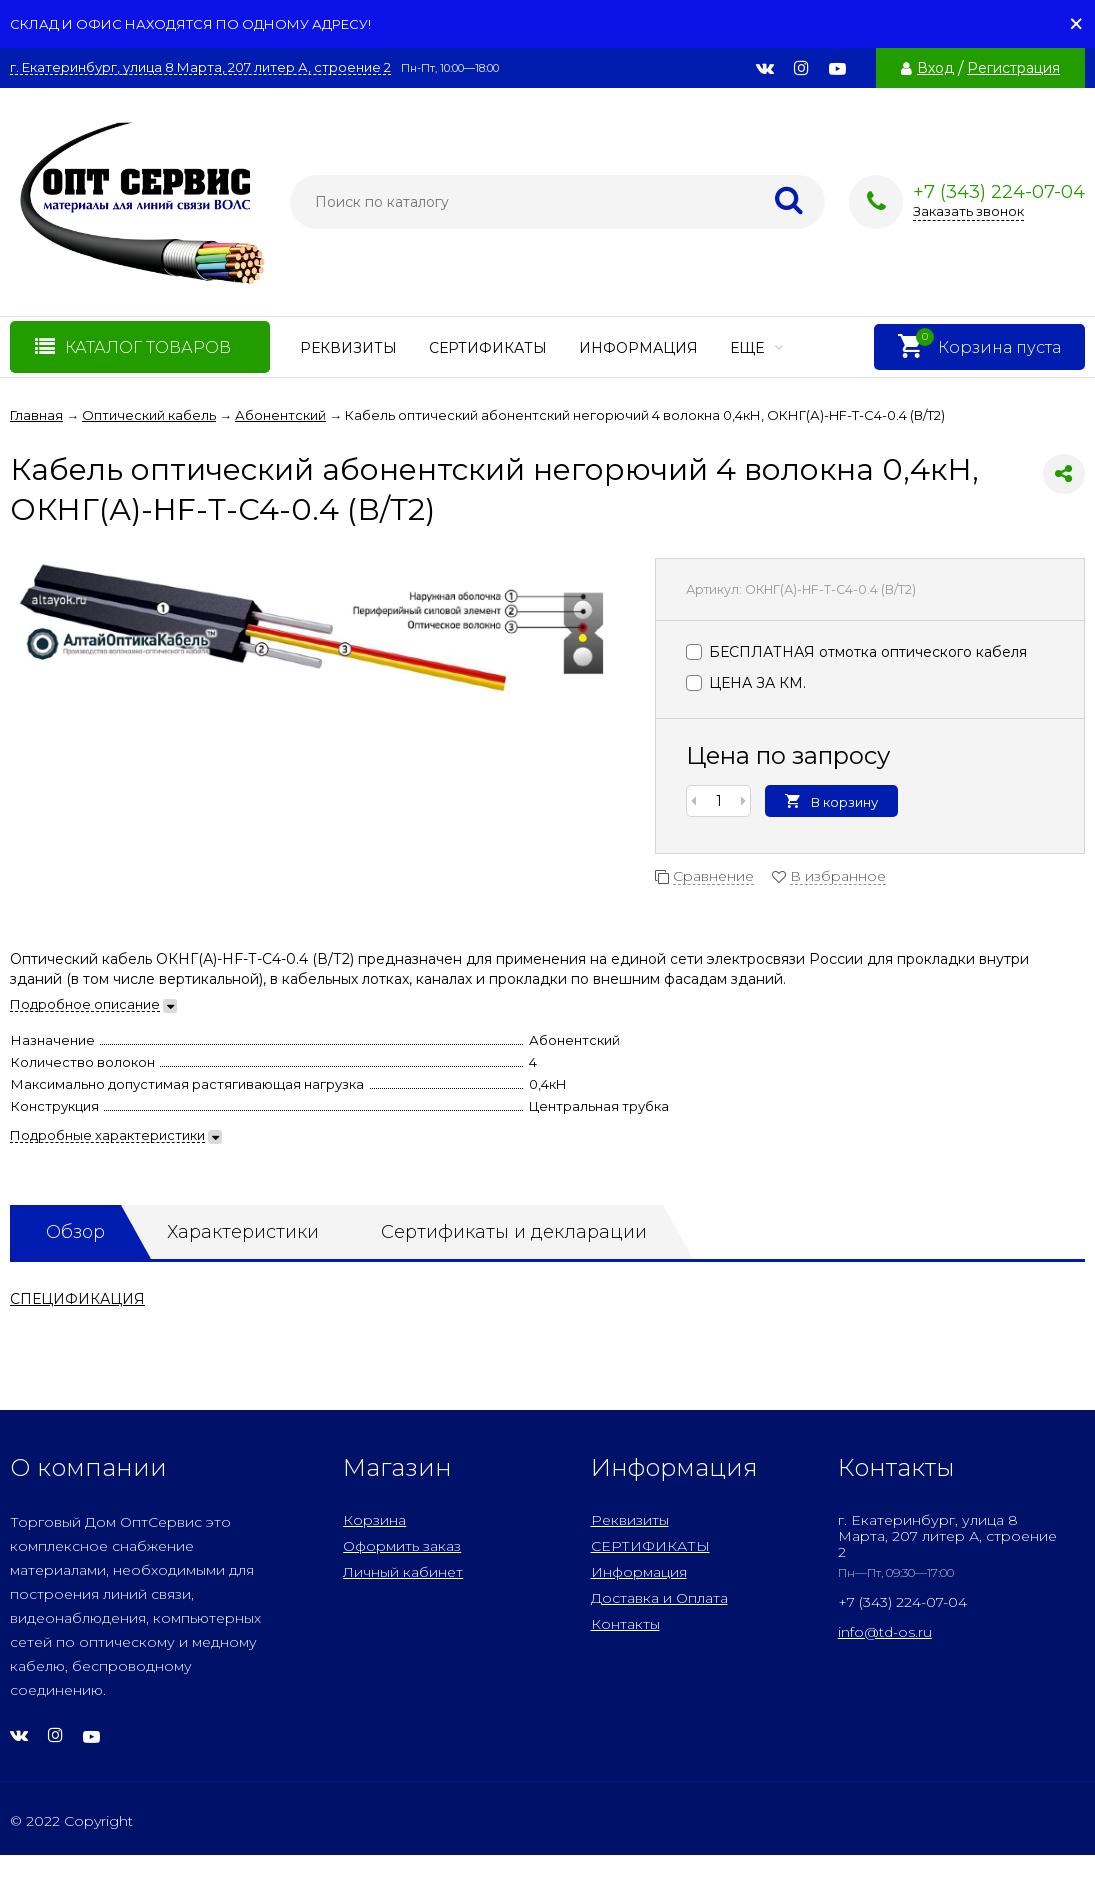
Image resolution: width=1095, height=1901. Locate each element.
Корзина (374, 1520)
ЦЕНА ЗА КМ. (746, 683)
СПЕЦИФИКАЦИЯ (77, 1299)
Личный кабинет (403, 1572)
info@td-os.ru (885, 1632)
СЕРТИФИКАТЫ (488, 348)
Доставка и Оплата (659, 1598)
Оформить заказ (402, 1546)
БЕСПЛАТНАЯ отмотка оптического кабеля (856, 652)
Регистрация (1013, 68)
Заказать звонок (968, 211)
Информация (638, 348)
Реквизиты (348, 348)
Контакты (625, 1624)
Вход (935, 68)
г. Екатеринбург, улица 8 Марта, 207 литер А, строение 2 (200, 67)
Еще (756, 348)
